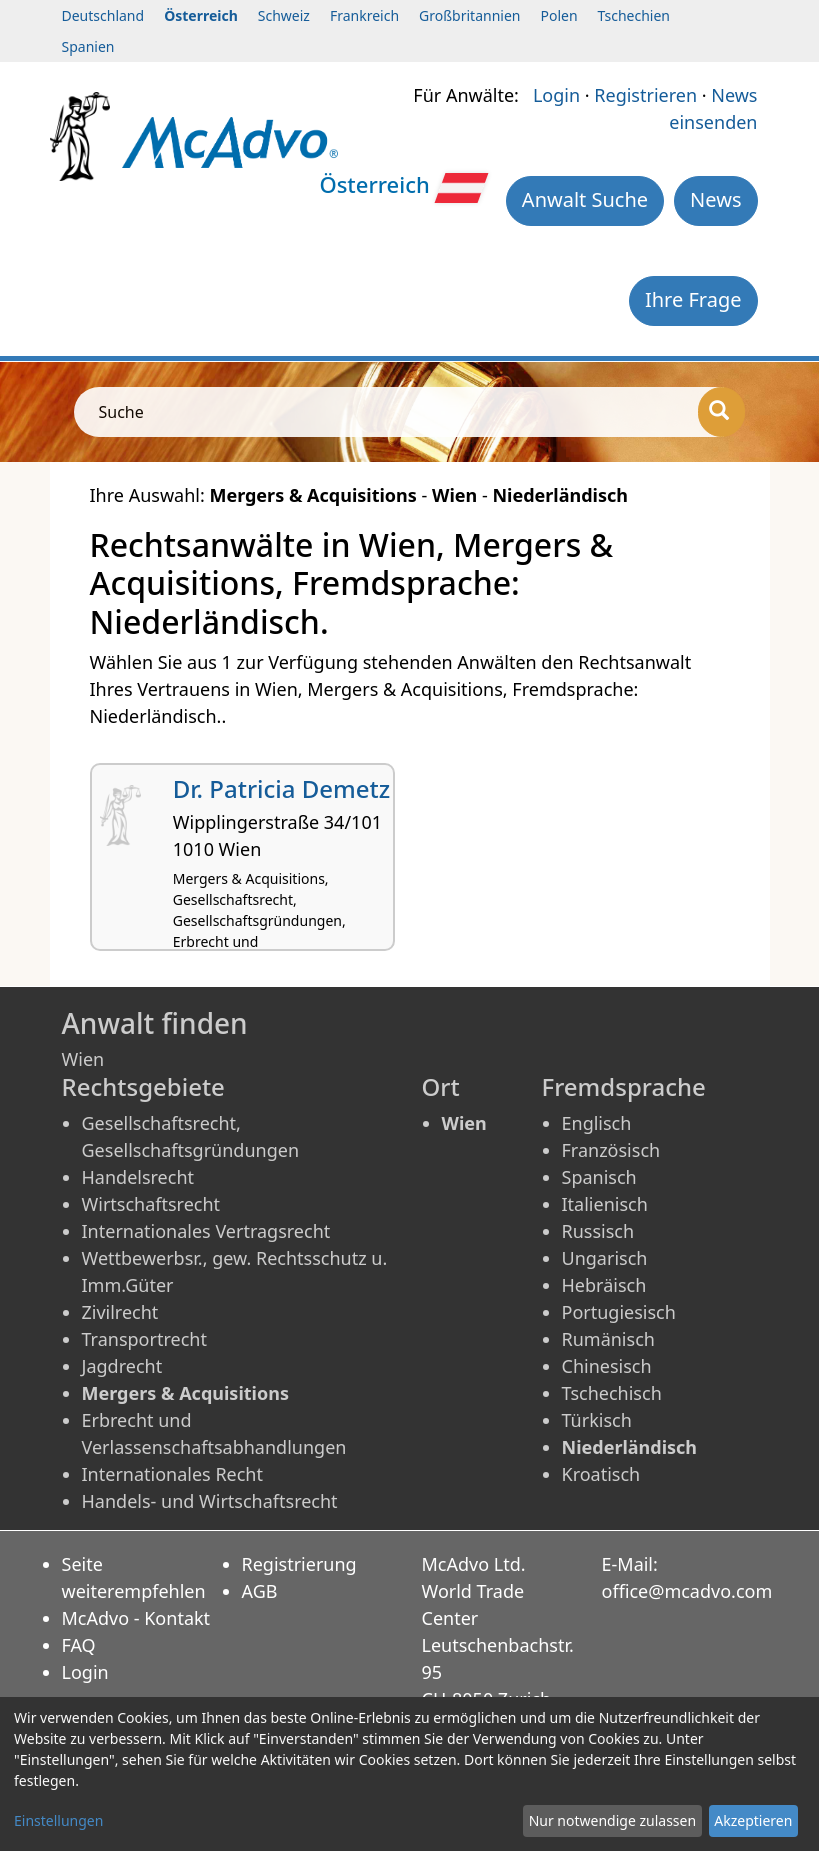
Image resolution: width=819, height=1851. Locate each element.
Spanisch (599, 1177)
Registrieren (645, 95)
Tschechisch (612, 1393)
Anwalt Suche (585, 199)
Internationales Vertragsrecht (206, 1231)
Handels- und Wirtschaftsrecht (210, 1501)
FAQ (79, 1645)
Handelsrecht (138, 1177)
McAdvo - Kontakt (136, 1618)
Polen (558, 15)
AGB (260, 1591)
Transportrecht (144, 1339)
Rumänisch (608, 1339)
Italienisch (605, 1204)
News (715, 199)
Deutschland (103, 15)
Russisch (598, 1231)
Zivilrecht (120, 1312)
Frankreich (364, 15)
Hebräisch (604, 1285)
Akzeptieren (753, 1820)
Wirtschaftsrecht (151, 1204)
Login (556, 95)
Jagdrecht (122, 1366)
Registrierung (299, 1564)
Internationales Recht (173, 1474)
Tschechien (634, 15)
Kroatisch (601, 1474)
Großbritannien (469, 15)
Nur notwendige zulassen (612, 1820)
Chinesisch (607, 1366)
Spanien (88, 46)
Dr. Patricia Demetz (282, 788)
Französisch (611, 1150)
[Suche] (721, 412)
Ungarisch (605, 1258)
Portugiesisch (619, 1312)
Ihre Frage (693, 299)
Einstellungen (58, 1820)
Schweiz (284, 15)
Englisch (597, 1123)
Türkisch (597, 1420)
